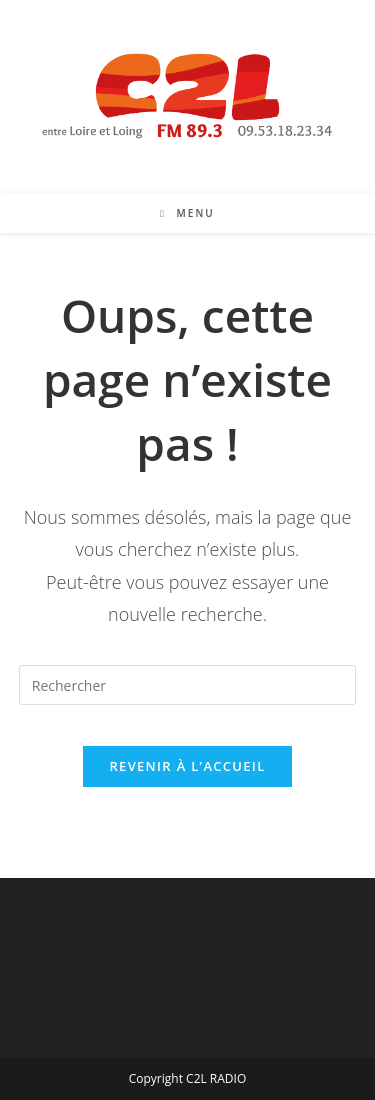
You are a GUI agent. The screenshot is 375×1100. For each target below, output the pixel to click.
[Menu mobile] (187, 213)
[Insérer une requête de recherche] (188, 685)
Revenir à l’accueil (187, 766)
